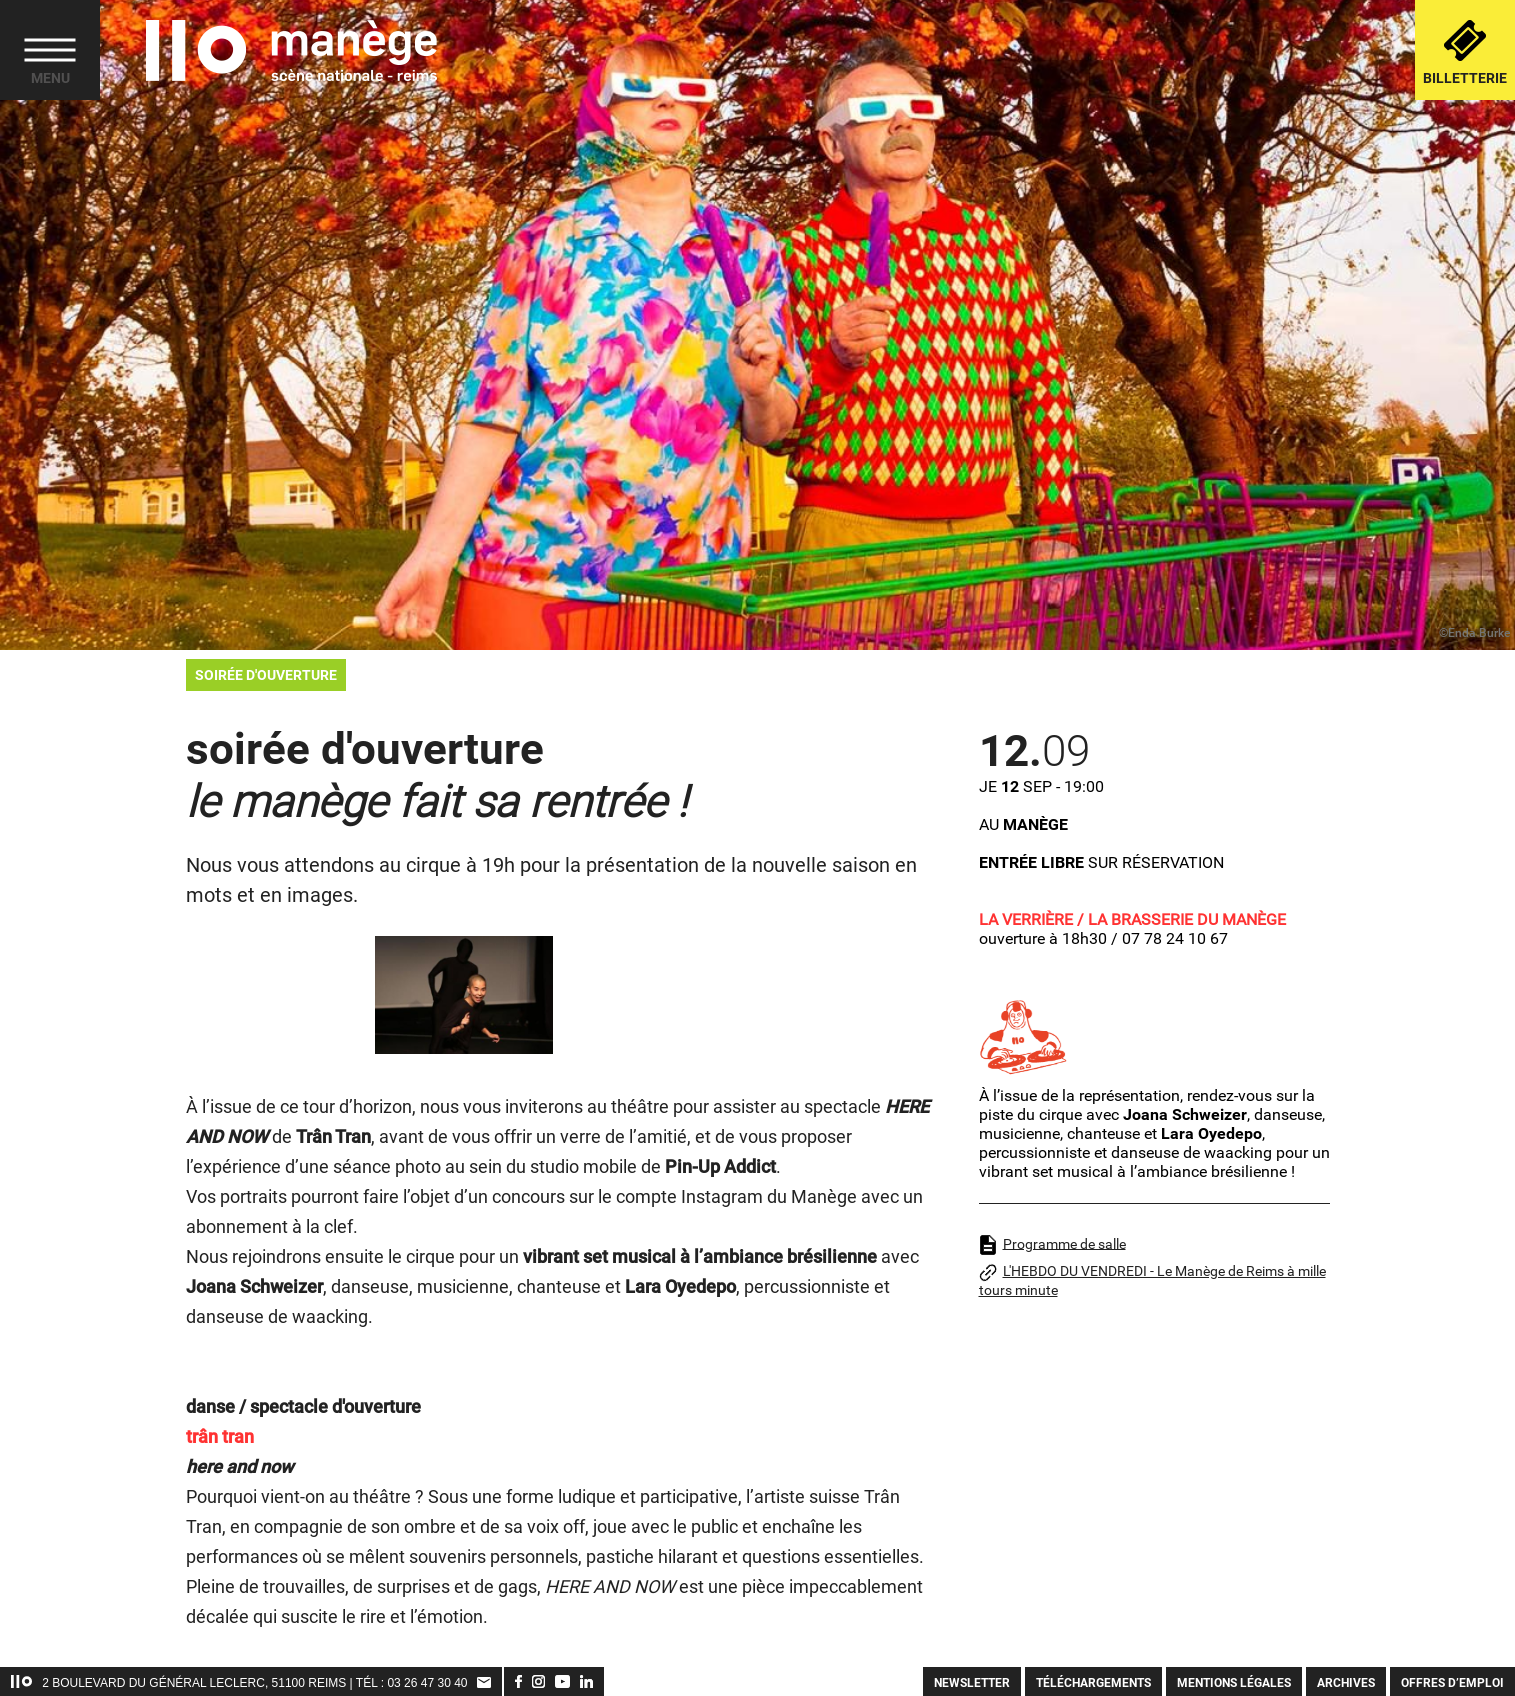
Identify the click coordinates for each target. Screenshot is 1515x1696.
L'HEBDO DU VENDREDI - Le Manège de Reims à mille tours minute (1152, 1280)
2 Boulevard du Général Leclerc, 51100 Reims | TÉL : (214, 1683)
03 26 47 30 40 (427, 1683)
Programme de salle (1052, 1245)
